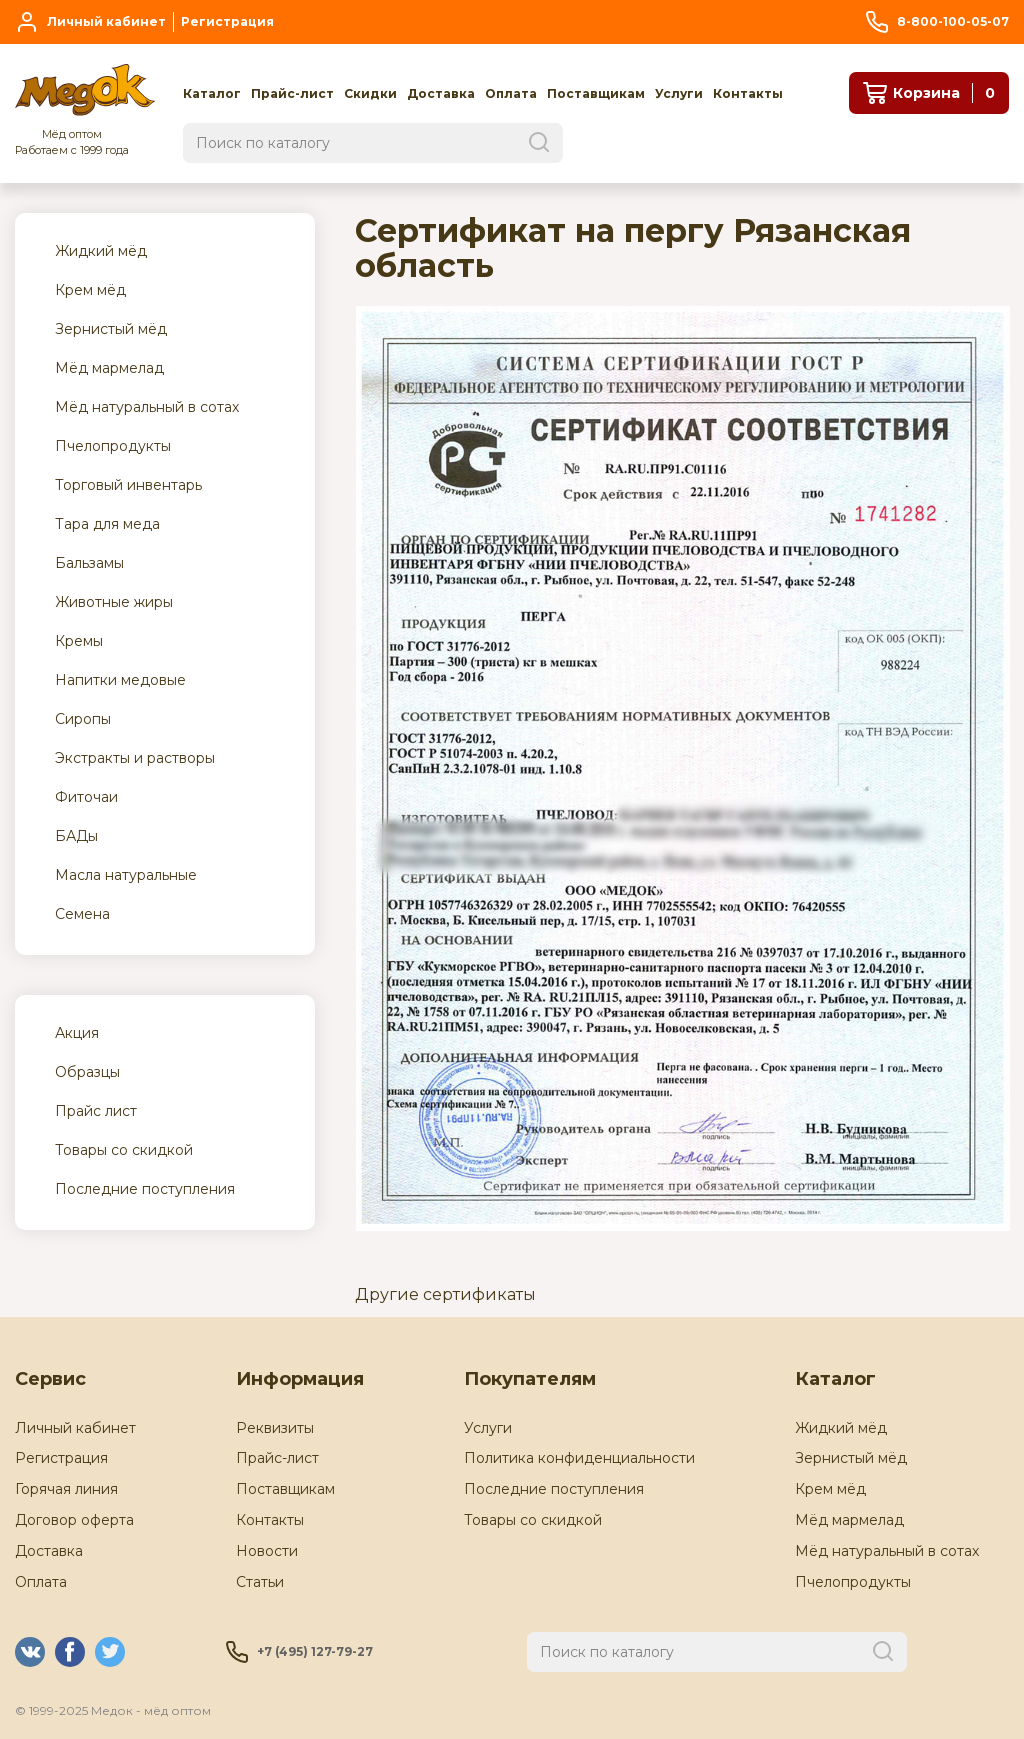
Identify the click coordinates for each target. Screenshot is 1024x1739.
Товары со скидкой (533, 1520)
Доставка (49, 1551)
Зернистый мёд (851, 1458)
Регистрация (61, 1458)
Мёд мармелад (849, 1520)
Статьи (260, 1582)
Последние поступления (554, 1489)
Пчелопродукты (853, 1582)
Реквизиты (275, 1428)
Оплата (41, 1582)
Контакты (270, 1520)
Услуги (488, 1428)
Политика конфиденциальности (579, 1458)
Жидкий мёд (841, 1428)
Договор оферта (74, 1520)
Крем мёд (830, 1489)
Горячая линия (66, 1489)
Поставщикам (285, 1489)
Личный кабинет (75, 1428)
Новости (267, 1551)
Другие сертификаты (445, 1294)
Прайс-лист (277, 1458)
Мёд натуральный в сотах (887, 1551)
